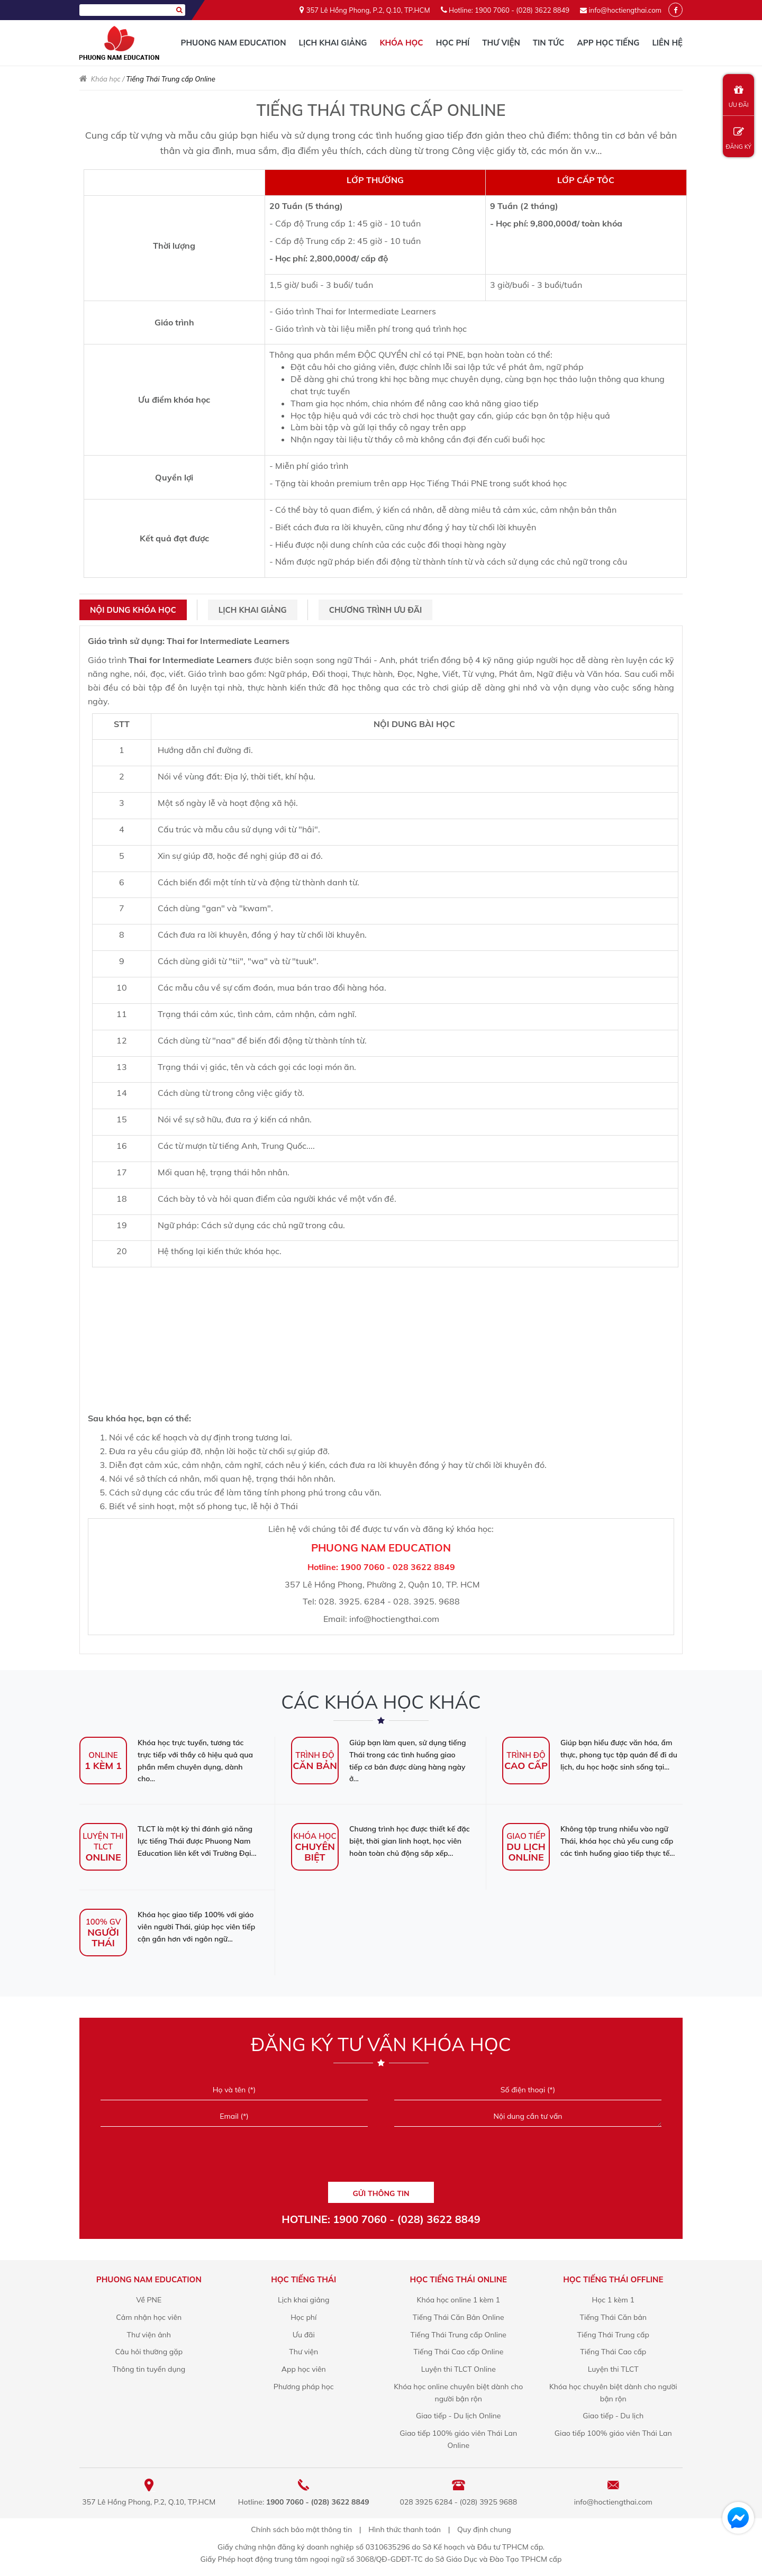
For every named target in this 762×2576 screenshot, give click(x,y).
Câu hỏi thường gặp (149, 2351)
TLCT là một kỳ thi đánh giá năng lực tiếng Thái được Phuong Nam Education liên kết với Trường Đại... (168, 1841)
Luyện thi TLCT (613, 2369)
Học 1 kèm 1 (613, 2300)
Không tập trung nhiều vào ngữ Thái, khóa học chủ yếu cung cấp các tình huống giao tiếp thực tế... (588, 1841)
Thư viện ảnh (149, 2334)
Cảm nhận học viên (149, 2317)
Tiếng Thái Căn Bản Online (458, 2317)
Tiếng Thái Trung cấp (613, 2334)
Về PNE (148, 2300)
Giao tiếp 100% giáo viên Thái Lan (613, 2433)
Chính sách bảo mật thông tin (301, 2529)
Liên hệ (667, 43)
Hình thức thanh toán (404, 2529)
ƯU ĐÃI (738, 96)
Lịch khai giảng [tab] (253, 610)
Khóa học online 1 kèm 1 (458, 2300)
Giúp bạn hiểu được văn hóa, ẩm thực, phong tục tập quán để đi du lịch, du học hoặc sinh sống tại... (589, 1755)
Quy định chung (484, 2529)
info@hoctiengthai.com (625, 10)
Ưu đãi (304, 2334)
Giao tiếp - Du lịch (613, 2415)
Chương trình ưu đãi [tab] (375, 610)
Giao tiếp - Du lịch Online (458, 2415)
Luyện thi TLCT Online (458, 2369)
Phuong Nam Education (233, 43)
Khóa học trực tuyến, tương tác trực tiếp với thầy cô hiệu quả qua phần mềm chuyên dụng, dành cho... (166, 1760)
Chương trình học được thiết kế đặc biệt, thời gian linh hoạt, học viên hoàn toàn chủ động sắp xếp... (380, 1841)
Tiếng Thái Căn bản (613, 2317)
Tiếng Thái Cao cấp (613, 2351)
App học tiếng (608, 43)
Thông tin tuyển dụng (148, 2369)
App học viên (304, 2369)
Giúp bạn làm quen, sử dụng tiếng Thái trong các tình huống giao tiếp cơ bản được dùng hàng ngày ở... (378, 1760)
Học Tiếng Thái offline (613, 2279)
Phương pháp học (304, 2386)
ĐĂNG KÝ (738, 138)
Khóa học (401, 43)
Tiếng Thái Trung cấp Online (458, 2334)
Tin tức (549, 43)
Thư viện (501, 43)
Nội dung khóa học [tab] (133, 610)
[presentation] (380, 2158)
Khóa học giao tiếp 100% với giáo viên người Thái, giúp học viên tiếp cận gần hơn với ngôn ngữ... (167, 1927)
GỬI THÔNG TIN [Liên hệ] (380, 2193)
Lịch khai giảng (332, 43)
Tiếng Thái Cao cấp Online (458, 2351)
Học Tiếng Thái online (458, 2279)
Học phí (453, 43)
